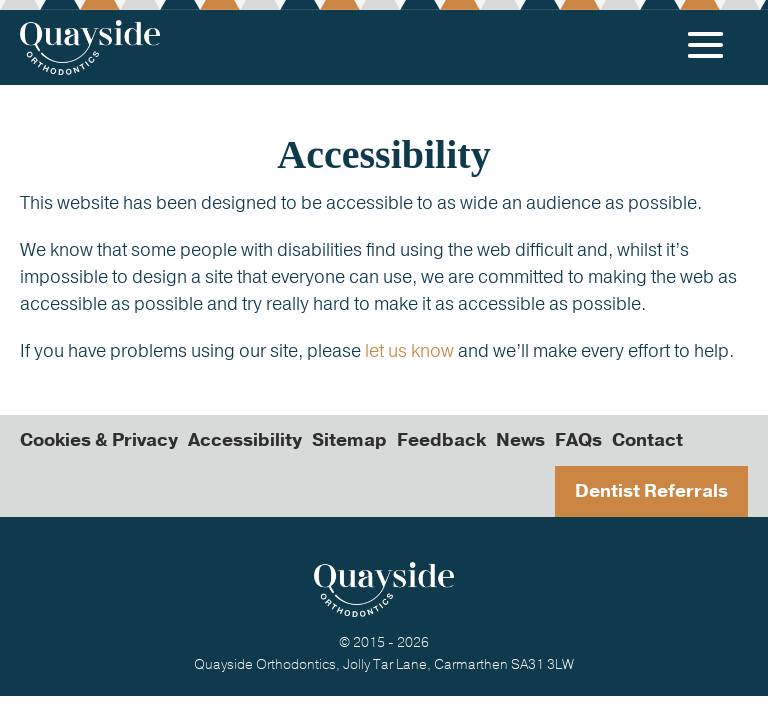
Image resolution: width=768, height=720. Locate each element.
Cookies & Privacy (99, 440)
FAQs (578, 440)
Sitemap (349, 440)
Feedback (441, 440)
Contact (647, 440)
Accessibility (245, 440)
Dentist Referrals (651, 491)
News (520, 440)
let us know (409, 351)
